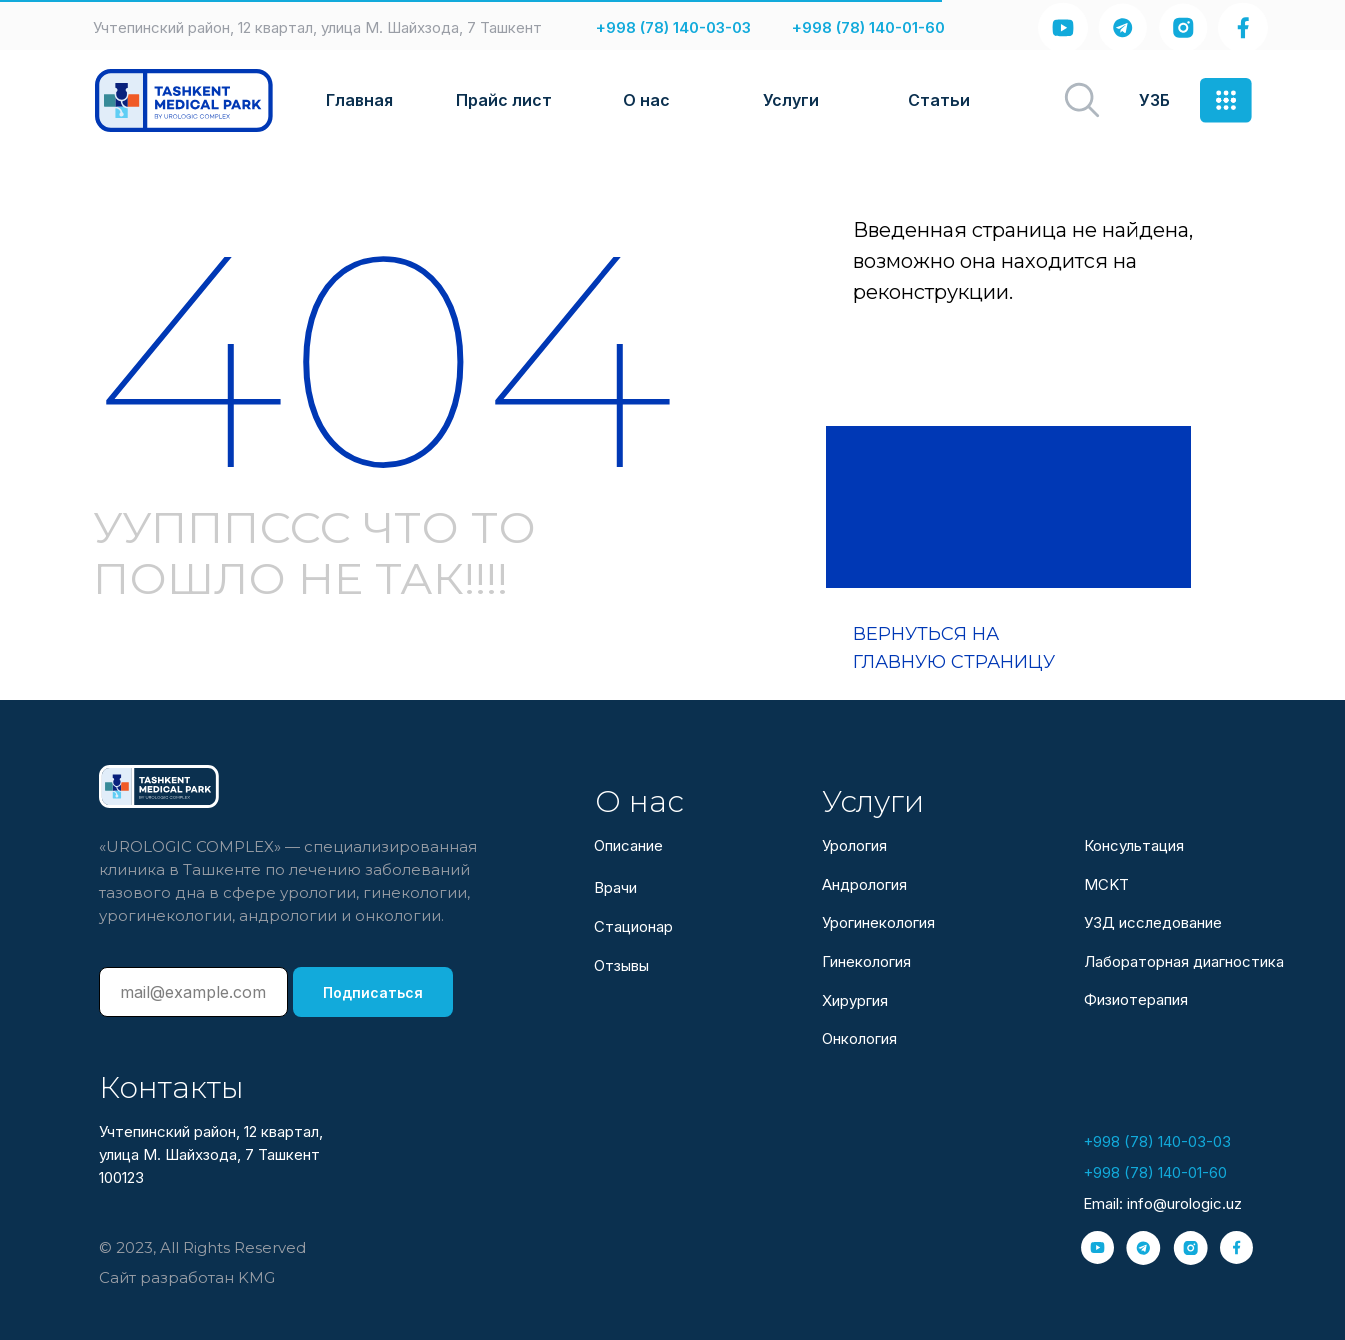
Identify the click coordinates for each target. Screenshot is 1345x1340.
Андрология (864, 884)
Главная (359, 100)
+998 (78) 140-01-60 (868, 27)
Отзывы (621, 965)
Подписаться (373, 992)
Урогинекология (878, 922)
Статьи (939, 100)
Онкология (859, 1038)
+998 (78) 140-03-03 (673, 27)
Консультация (1134, 845)
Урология (854, 845)
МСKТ (1106, 884)
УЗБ (1154, 100)
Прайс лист (504, 100)
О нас (646, 100)
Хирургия (855, 1000)
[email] (193, 992)
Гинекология (866, 961)
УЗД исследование (1153, 922)
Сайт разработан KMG (187, 1277)
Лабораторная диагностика (1184, 961)
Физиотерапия (1136, 999)
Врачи (615, 887)
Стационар (633, 926)
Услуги (791, 100)
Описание (628, 845)
